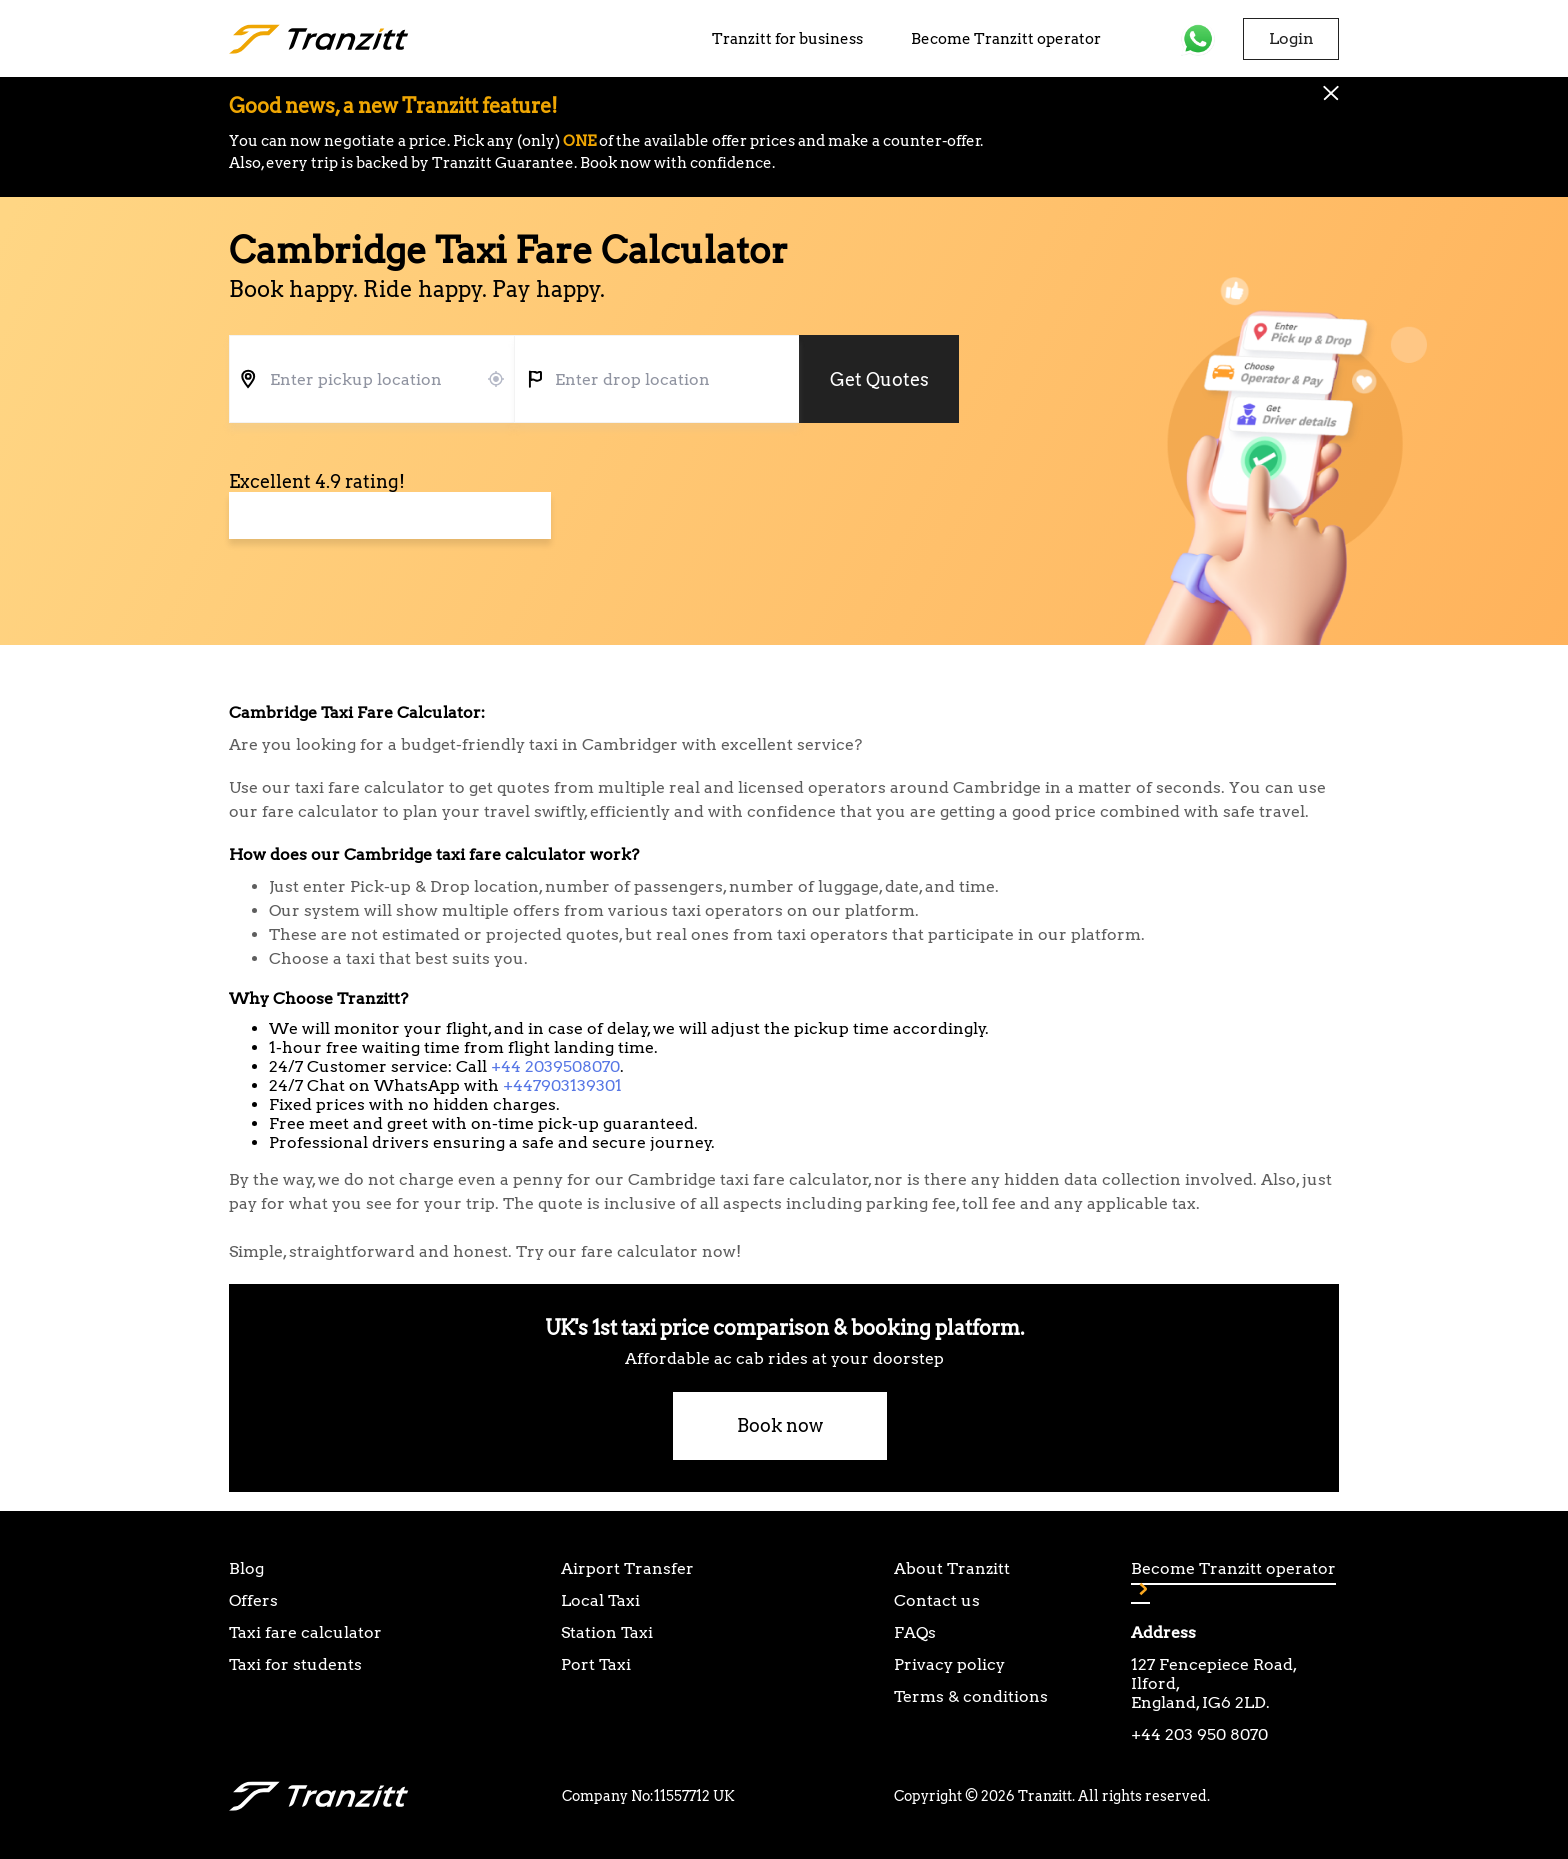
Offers (253, 1600)
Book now (780, 1425)
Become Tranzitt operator (1006, 39)
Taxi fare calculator (305, 1632)
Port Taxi (596, 1664)
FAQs (915, 1632)
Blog (246, 1568)
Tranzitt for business (787, 39)
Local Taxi (600, 1600)
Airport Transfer (627, 1568)
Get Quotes (879, 379)
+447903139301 (562, 1085)
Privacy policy (949, 1664)
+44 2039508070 (555, 1066)
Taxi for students (295, 1664)
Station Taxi (607, 1632)
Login (1291, 38)
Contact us (937, 1600)
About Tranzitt (952, 1568)
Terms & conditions (971, 1696)
